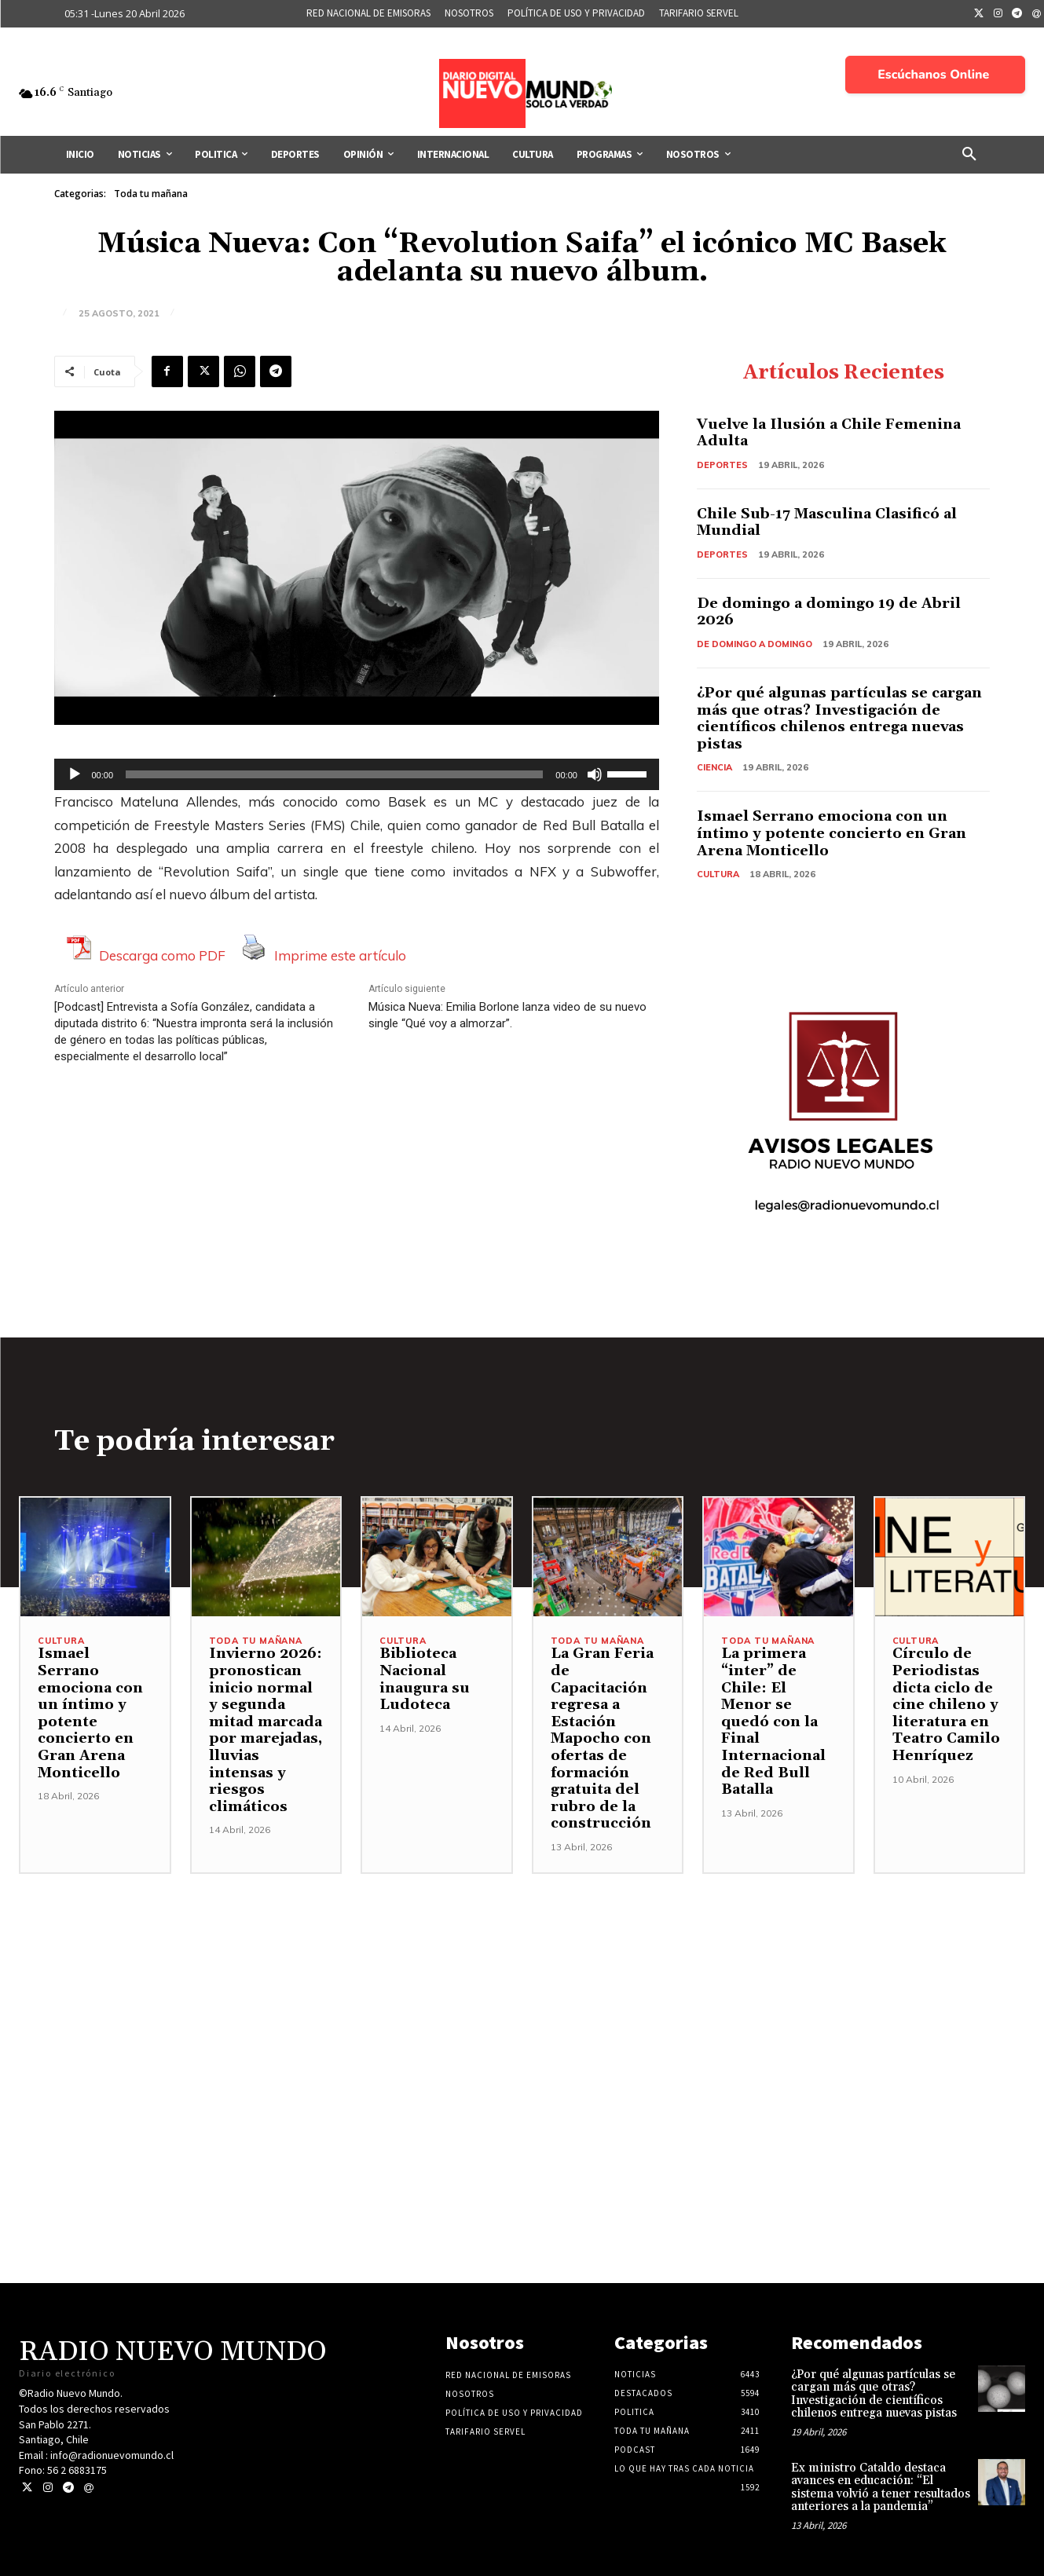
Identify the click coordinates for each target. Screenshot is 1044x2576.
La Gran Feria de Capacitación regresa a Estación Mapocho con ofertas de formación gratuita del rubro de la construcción (602, 1738)
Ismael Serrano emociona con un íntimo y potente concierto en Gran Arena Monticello (831, 833)
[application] (356, 774)
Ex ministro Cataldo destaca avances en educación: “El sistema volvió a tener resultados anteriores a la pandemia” (880, 2488)
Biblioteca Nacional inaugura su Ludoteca (424, 1679)
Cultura (718, 874)
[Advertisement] (522, 1984)
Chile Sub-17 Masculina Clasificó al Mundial (827, 522)
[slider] (334, 774)
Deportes (722, 464)
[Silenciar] (595, 774)
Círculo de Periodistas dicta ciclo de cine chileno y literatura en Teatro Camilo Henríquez (946, 1705)
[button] (969, 155)
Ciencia (714, 767)
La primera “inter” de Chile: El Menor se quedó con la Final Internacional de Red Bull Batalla (773, 1721)
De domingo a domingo (754, 644)
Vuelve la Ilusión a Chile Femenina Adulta (829, 433)
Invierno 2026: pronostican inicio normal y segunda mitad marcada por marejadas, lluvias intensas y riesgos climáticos (265, 1730)
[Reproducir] (74, 774)
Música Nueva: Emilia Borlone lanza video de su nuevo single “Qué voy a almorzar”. (507, 1015)
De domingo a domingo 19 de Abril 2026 (829, 612)
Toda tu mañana (151, 194)
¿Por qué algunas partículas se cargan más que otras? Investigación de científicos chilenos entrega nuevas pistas (839, 718)
